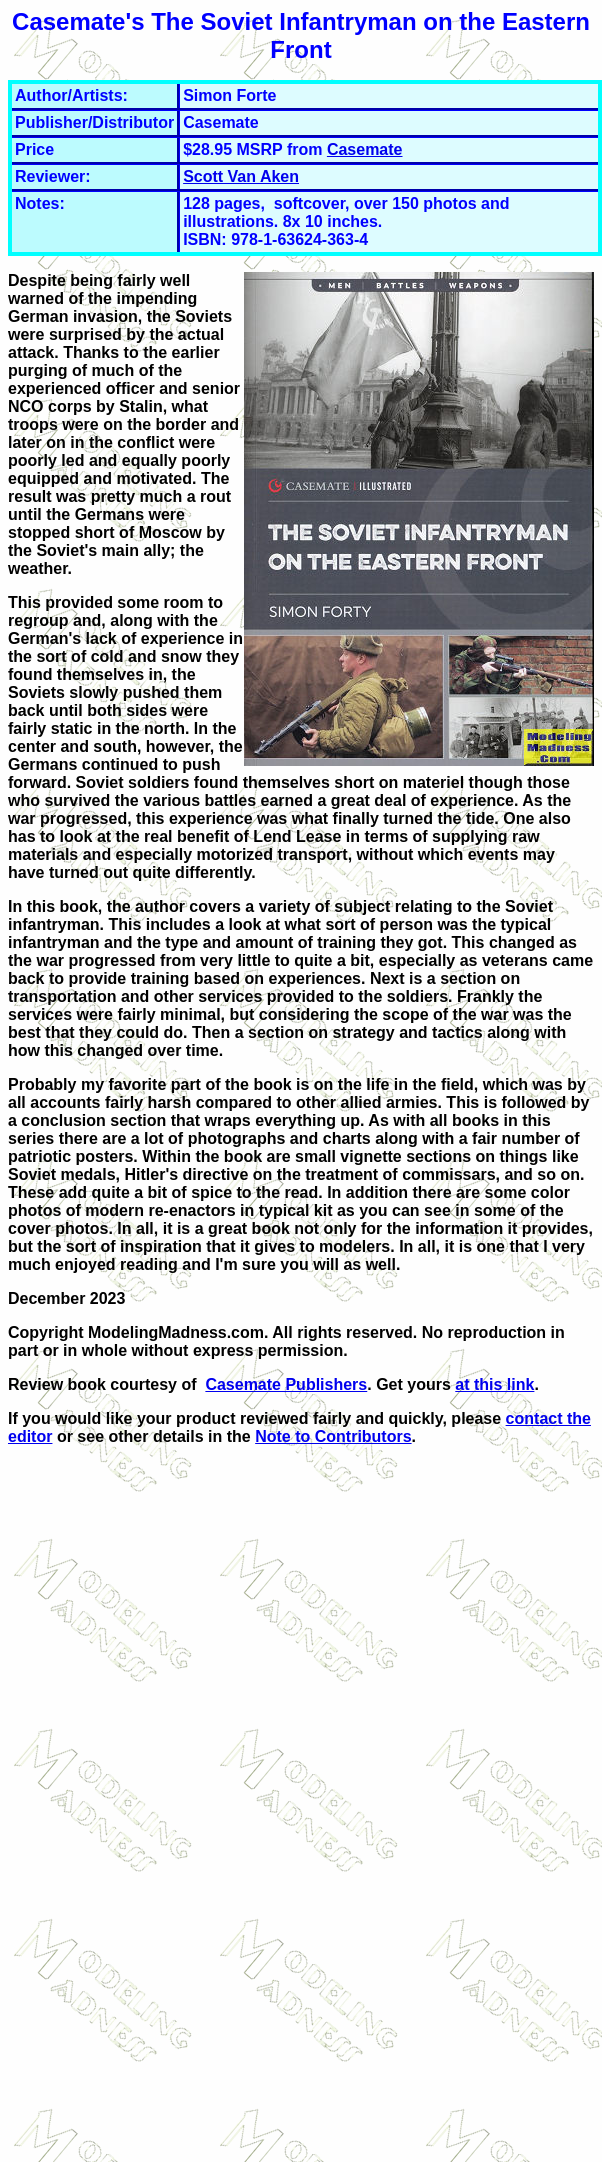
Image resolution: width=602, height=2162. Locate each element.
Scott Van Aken (241, 176)
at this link (494, 1384)
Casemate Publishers (286, 1384)
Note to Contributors (333, 1436)
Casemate (365, 149)
